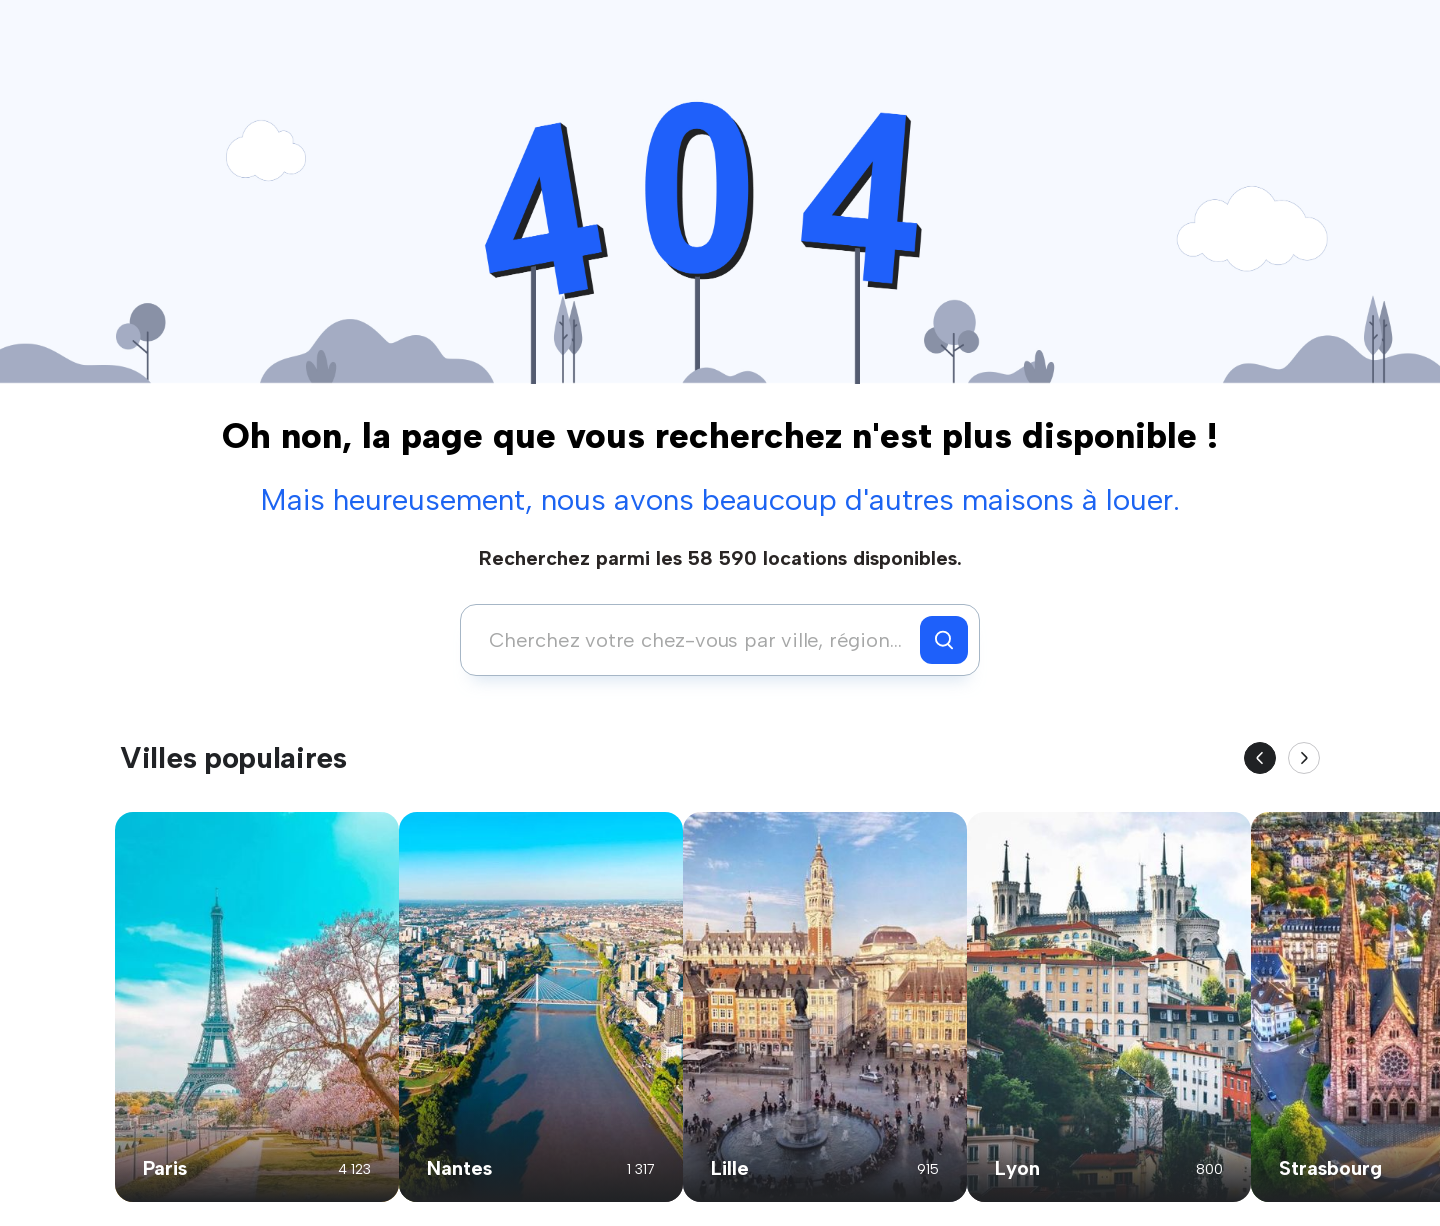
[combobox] (695, 640)
